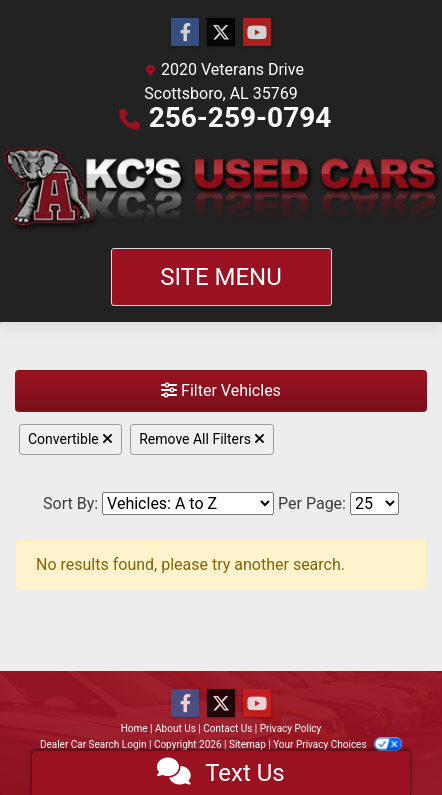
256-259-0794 (240, 117)
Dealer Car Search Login (93, 744)
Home (134, 728)
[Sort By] (188, 503)
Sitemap (247, 744)
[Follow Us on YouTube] (257, 33)
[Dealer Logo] (221, 189)
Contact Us (227, 728)
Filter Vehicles (221, 390)
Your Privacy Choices (337, 744)
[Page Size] (374, 503)
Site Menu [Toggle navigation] (221, 277)
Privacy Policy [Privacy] (291, 728)
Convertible (70, 439)
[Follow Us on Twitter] (221, 33)
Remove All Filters (202, 439)
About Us (175, 728)
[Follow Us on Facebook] (185, 33)
